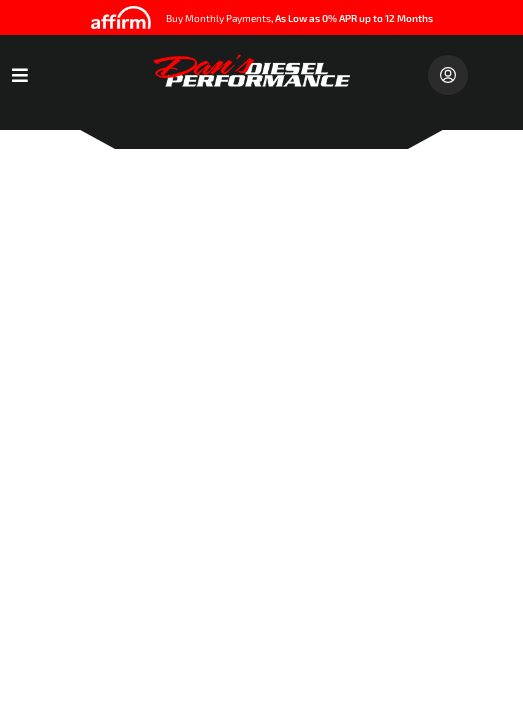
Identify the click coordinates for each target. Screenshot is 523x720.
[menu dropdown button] (20, 75)
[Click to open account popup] (448, 75)
